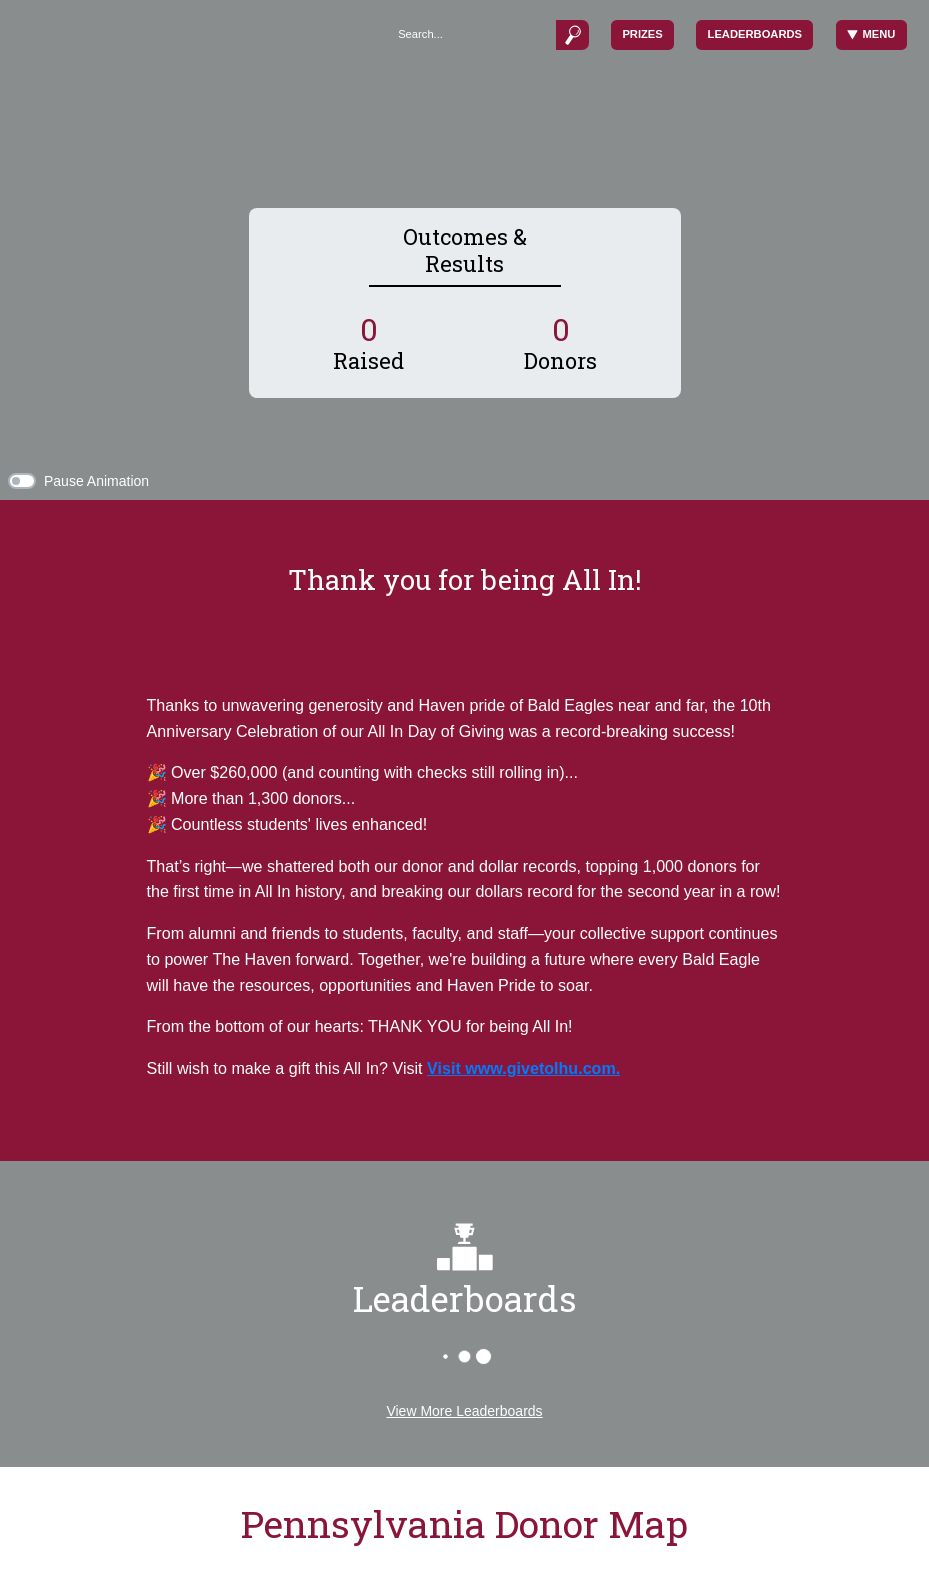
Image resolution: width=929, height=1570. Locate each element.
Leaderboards (755, 34)
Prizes (642, 34)
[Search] (471, 34)
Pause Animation (96, 481)
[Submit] (572, 34)
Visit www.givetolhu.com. (523, 1068)
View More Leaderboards (464, 1411)
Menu (871, 34)
